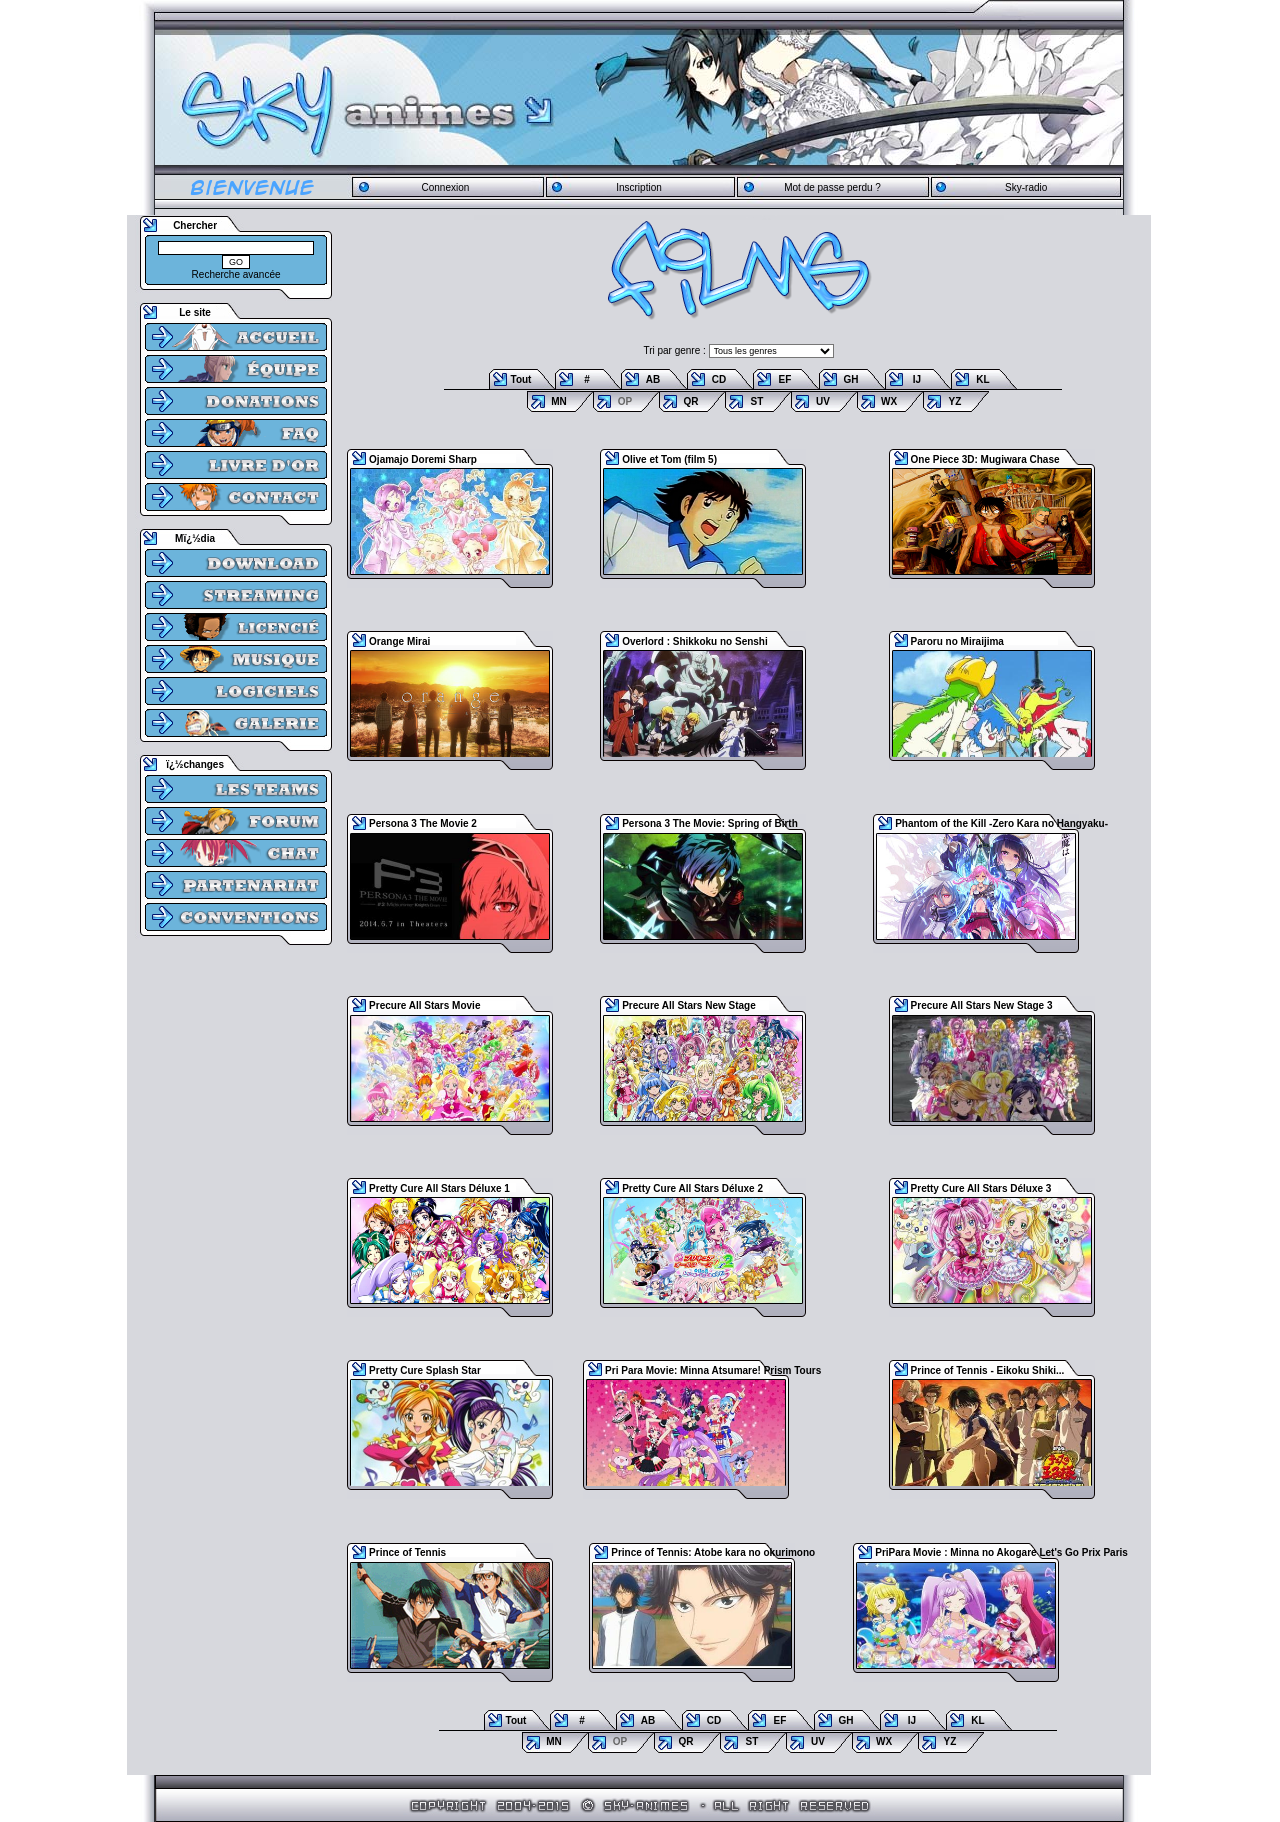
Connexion (445, 187)
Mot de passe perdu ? (832, 187)
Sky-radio (1026, 187)
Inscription (639, 187)
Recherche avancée (236, 274)
